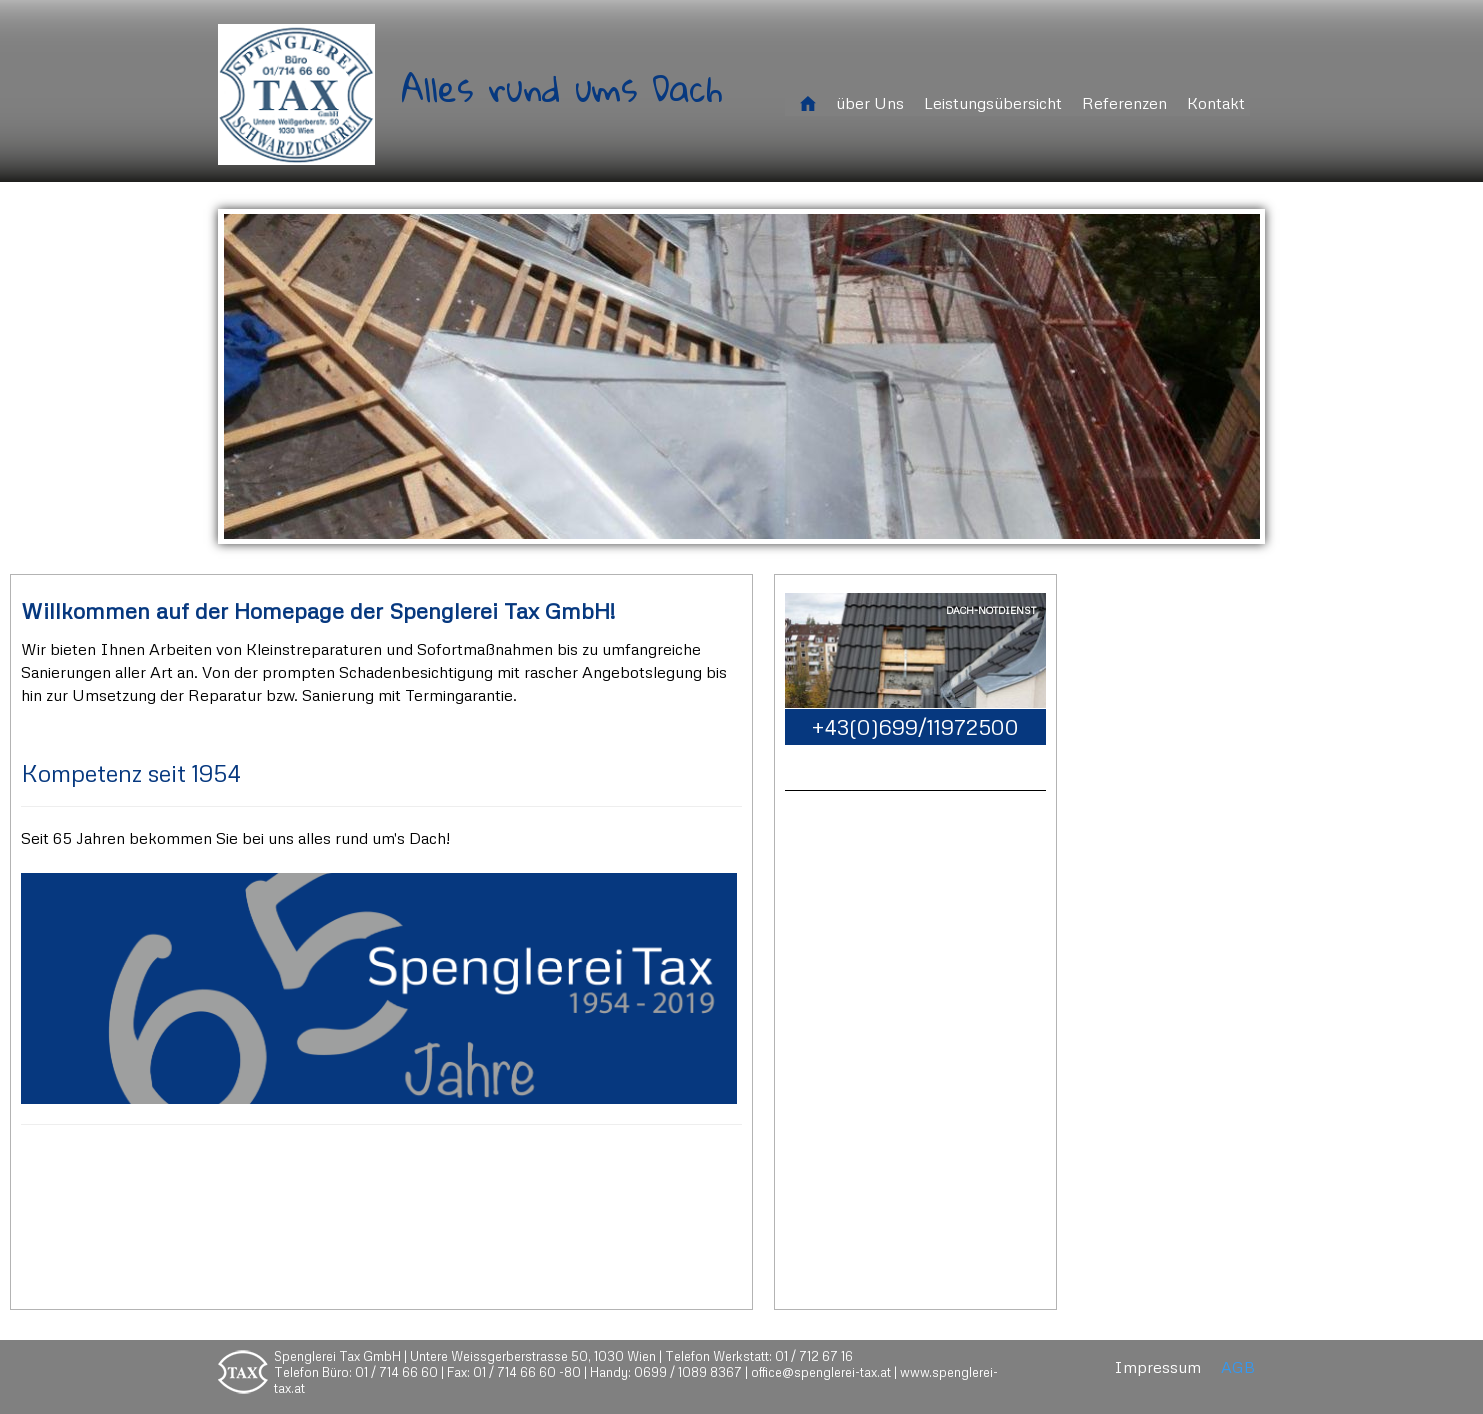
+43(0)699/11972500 (915, 726)
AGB (1238, 1367)
